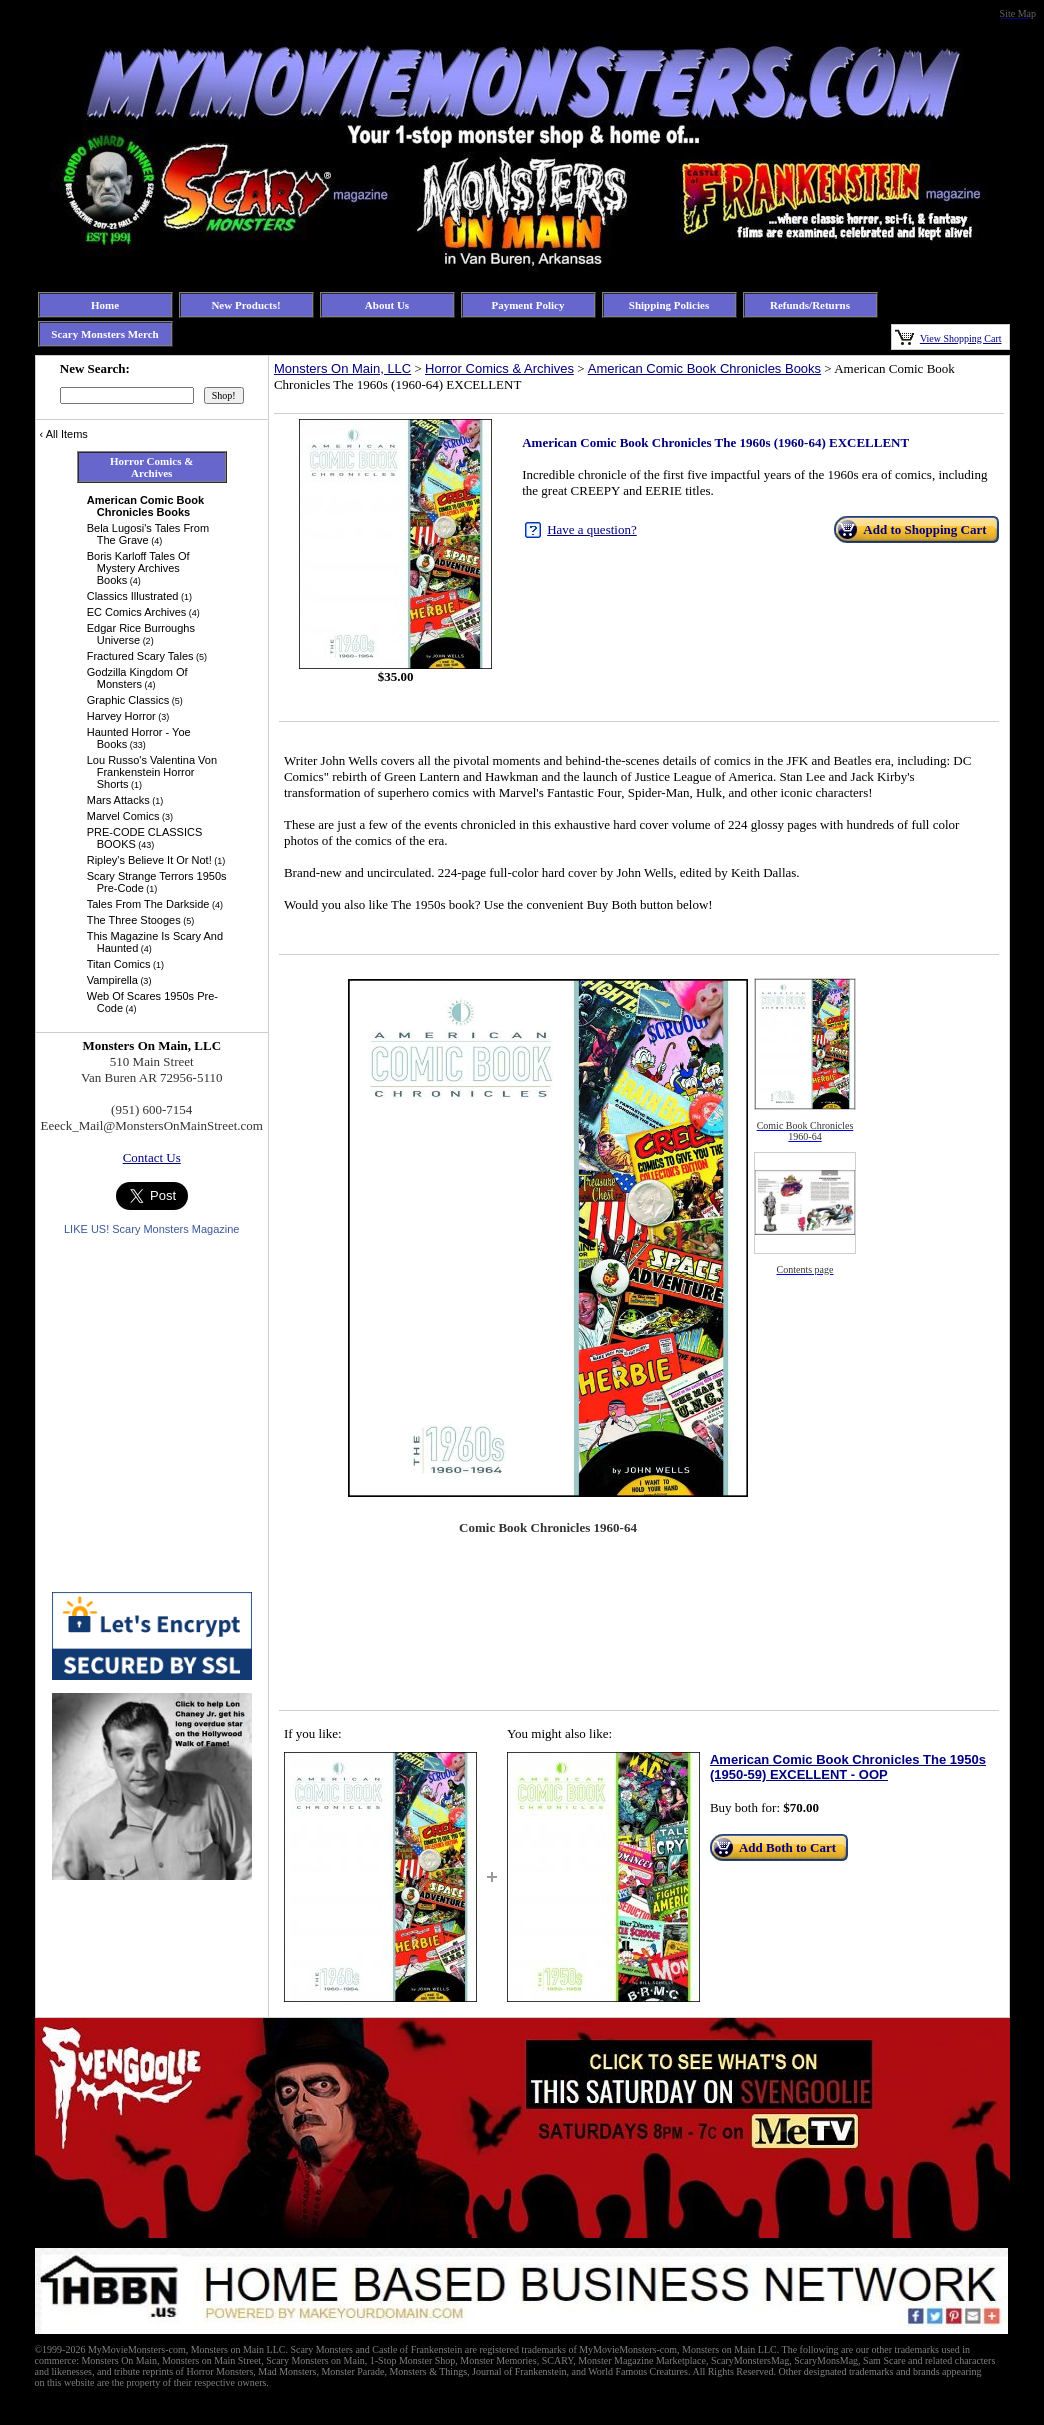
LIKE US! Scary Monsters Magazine (151, 1229)
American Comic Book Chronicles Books (704, 368)
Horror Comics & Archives (499, 368)
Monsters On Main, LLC (342, 368)
